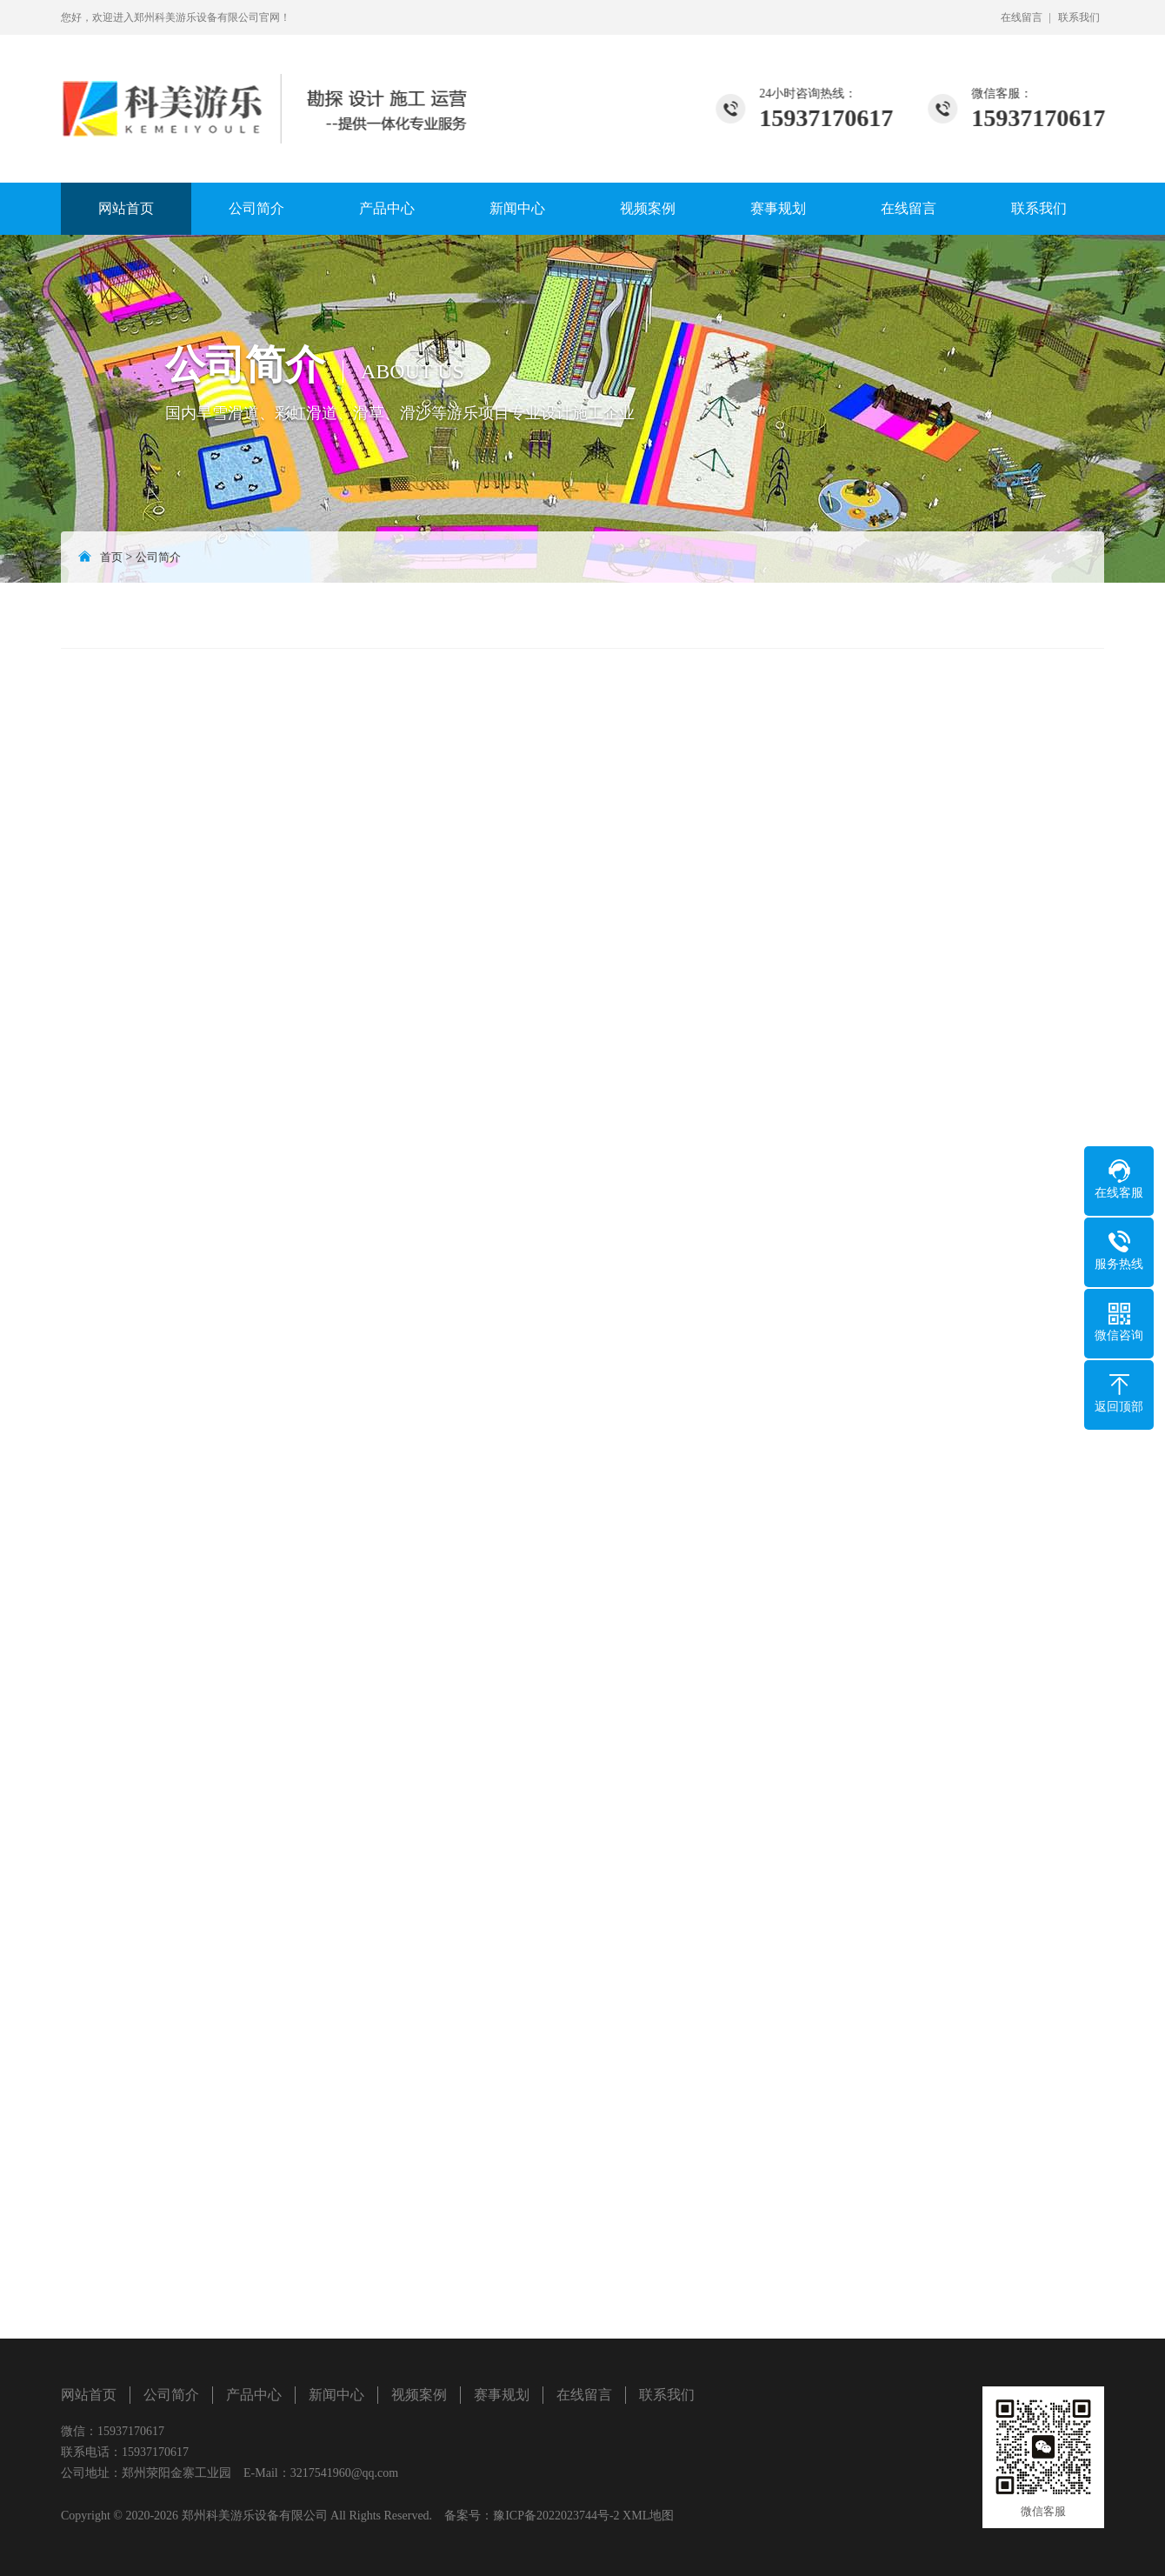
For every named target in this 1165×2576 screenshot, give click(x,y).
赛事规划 (778, 208)
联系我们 (1079, 17)
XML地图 (648, 2515)
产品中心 (387, 208)
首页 (111, 557)
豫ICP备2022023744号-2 (556, 2515)
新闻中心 (517, 208)
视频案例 (648, 208)
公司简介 (256, 208)
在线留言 (1021, 17)
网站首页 (126, 208)
